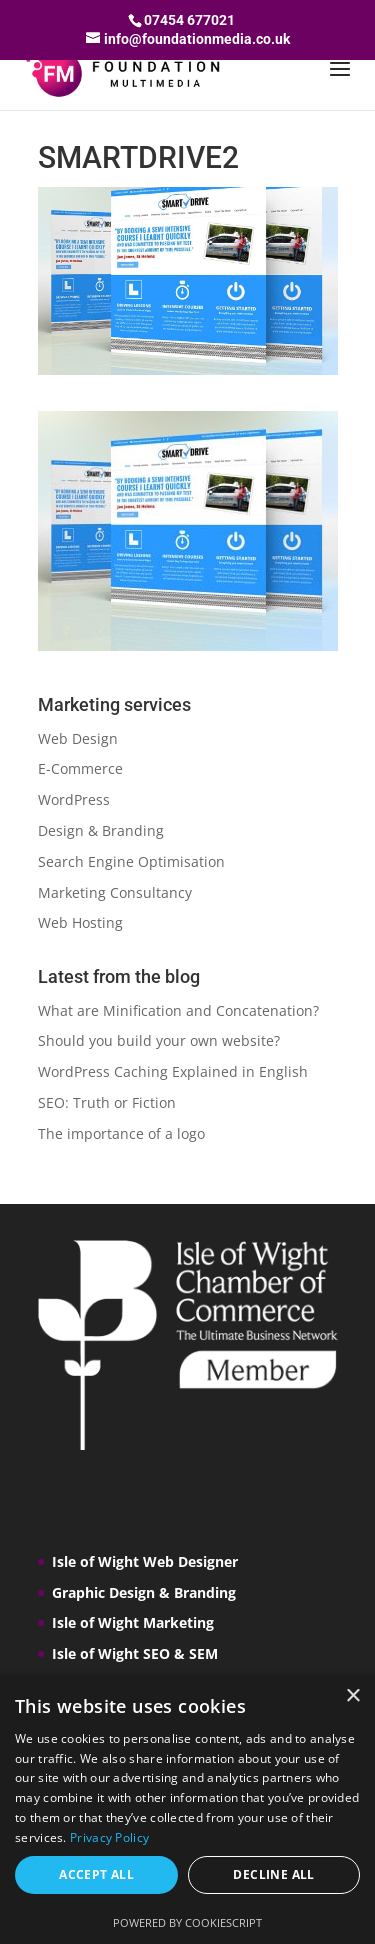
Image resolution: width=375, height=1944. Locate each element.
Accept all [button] (96, 1874)
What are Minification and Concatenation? (178, 1010)
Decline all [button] (273, 1874)
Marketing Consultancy (115, 892)
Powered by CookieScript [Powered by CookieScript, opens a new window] (187, 1922)
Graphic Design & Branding (144, 1592)
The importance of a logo (121, 1133)
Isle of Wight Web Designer (145, 1561)
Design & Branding (101, 830)
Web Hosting (80, 922)
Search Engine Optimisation (131, 861)
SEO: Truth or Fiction (107, 1102)
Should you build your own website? (159, 1040)
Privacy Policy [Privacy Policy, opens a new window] (109, 1837)
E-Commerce (80, 768)
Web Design (78, 738)
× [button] (352, 1696)
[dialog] (187, 1809)
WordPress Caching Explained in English (173, 1071)
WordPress (74, 799)
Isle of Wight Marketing (133, 1622)
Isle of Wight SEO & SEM (135, 1653)
